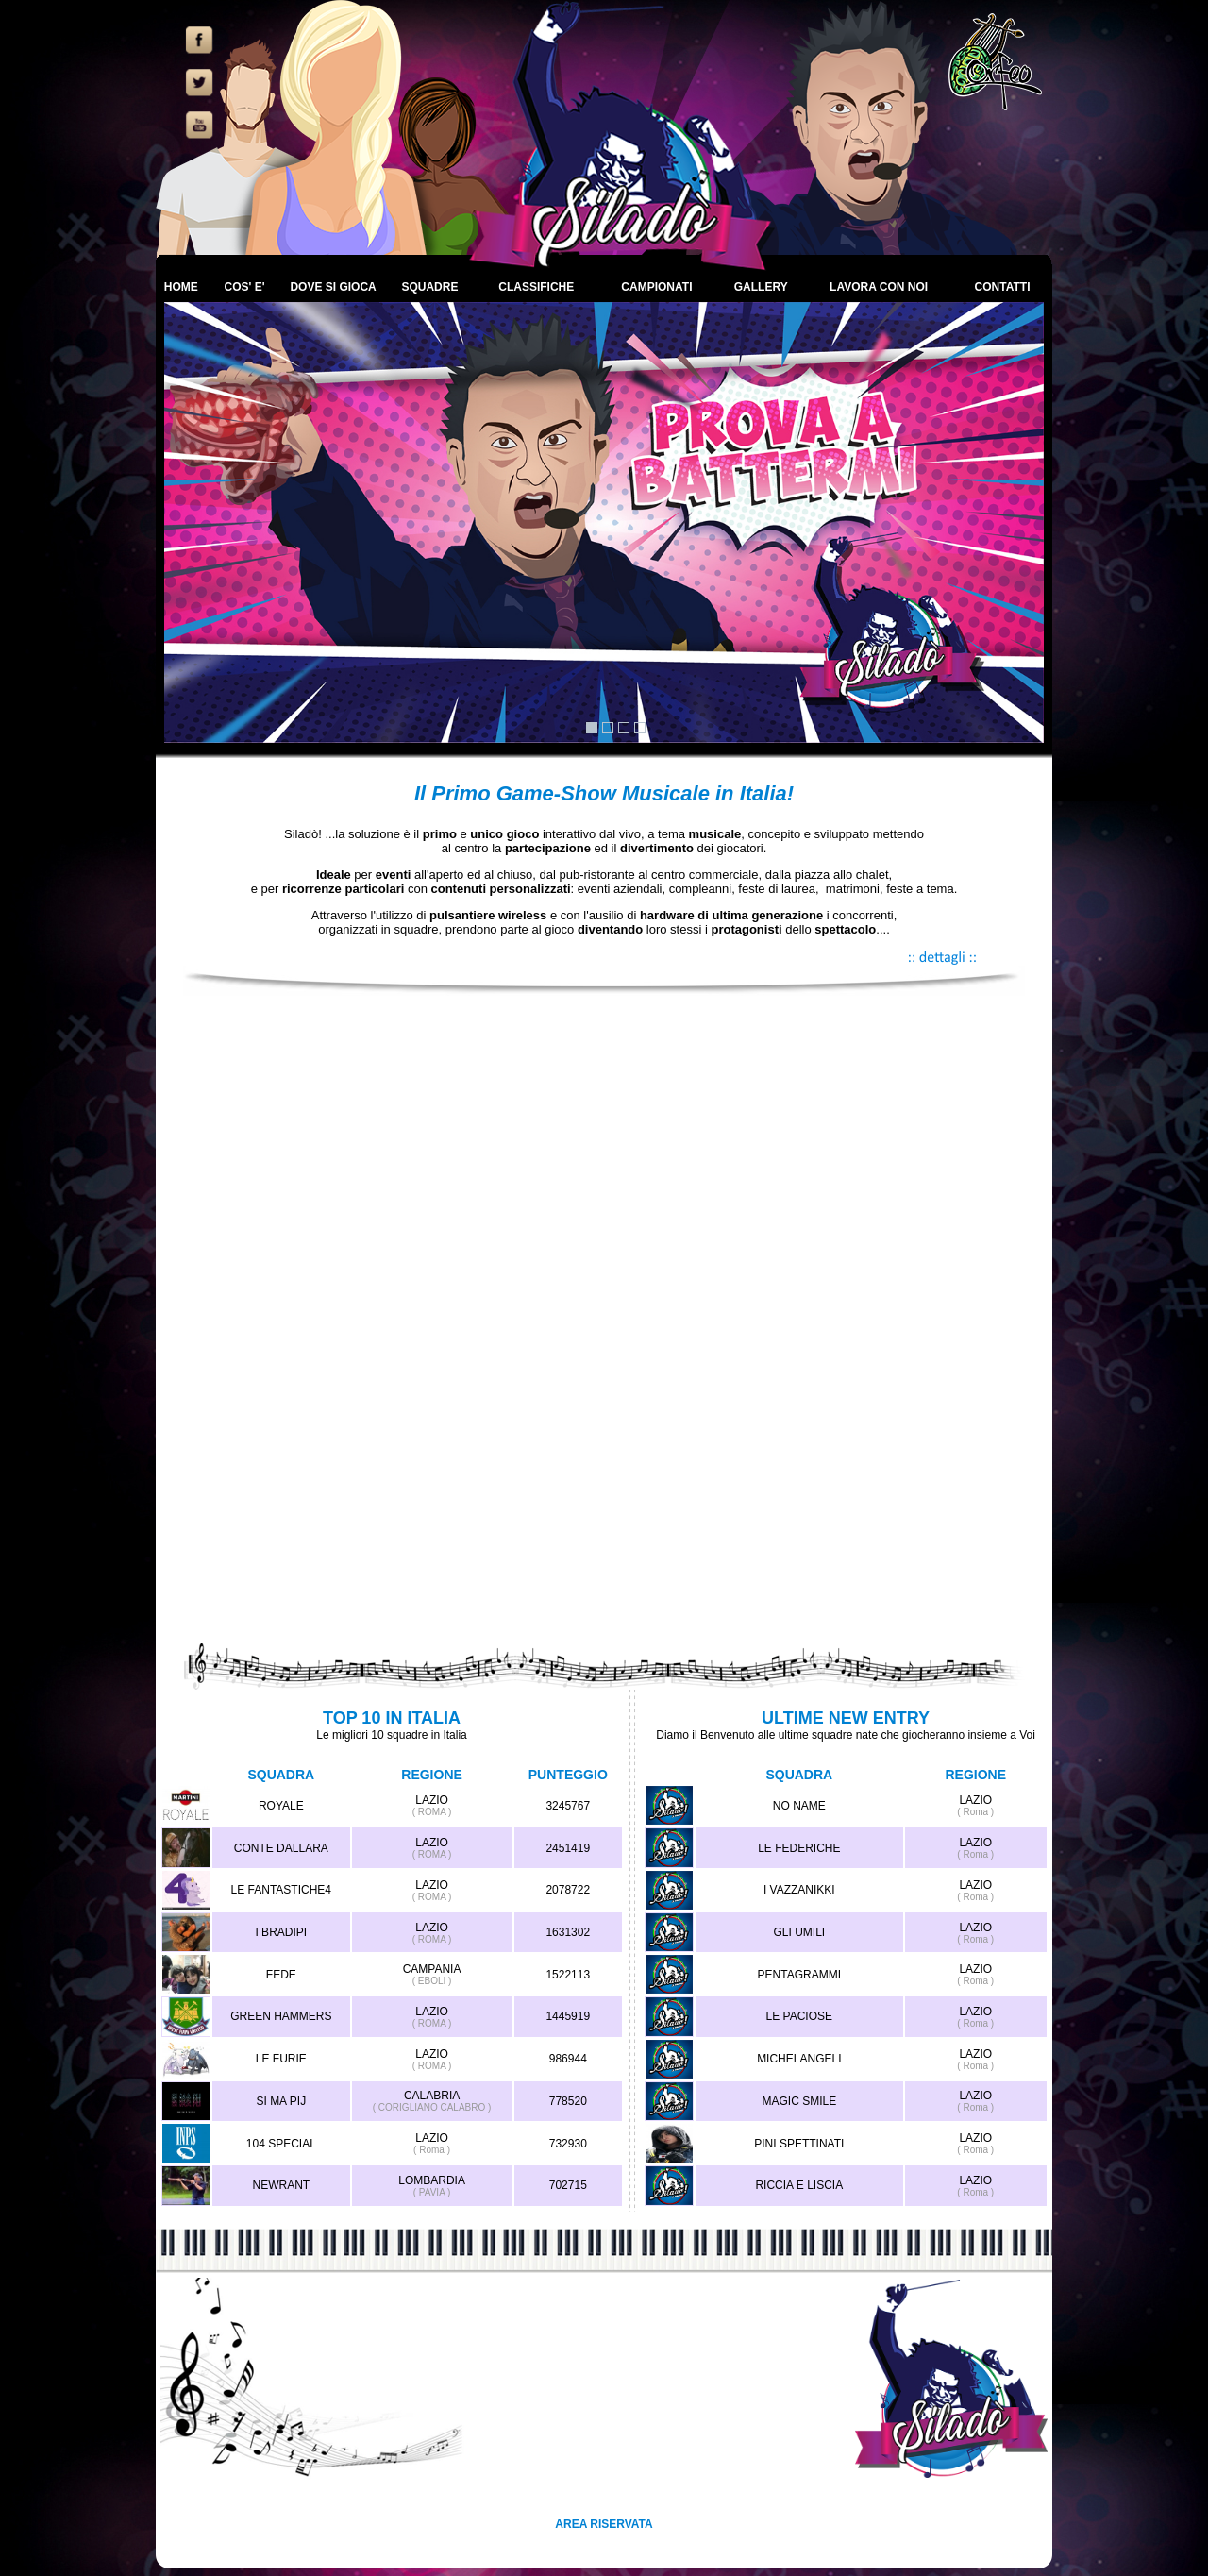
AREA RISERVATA (603, 2524)
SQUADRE (429, 287)
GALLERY (761, 287)
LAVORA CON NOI (879, 287)
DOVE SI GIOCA (333, 287)
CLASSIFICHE (536, 287)
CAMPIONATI (656, 287)
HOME (181, 287)
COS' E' (244, 287)
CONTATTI (1003, 287)
